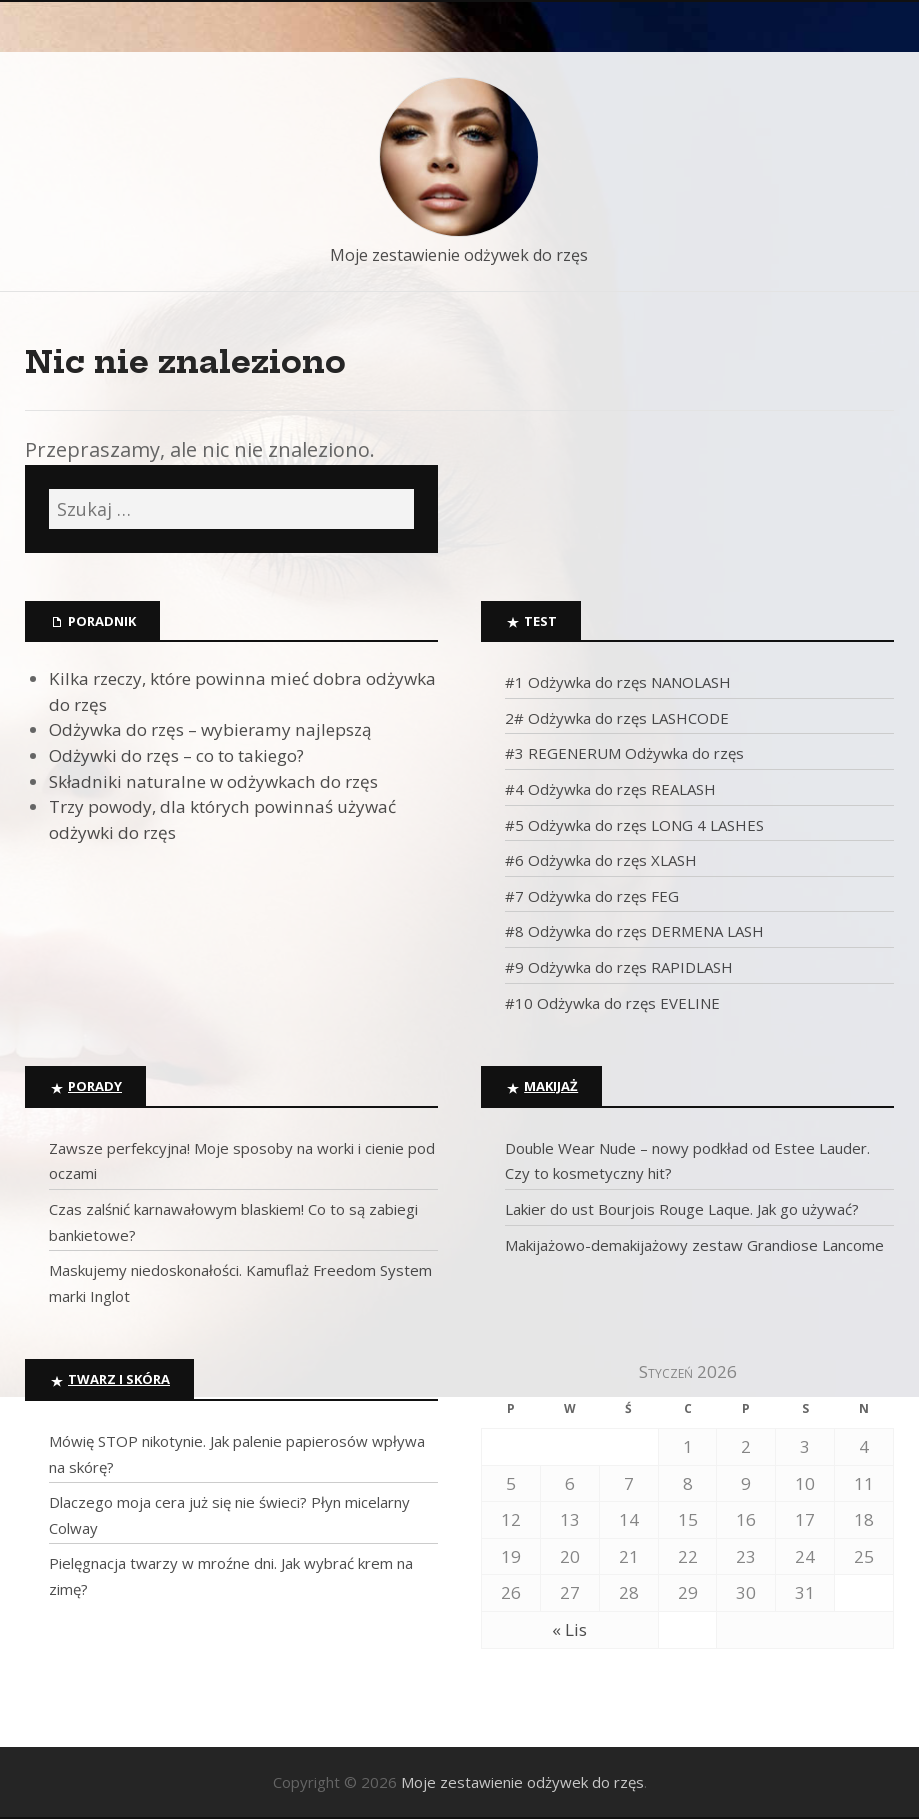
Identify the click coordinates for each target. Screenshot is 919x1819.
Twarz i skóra (119, 1379)
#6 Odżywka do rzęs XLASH (601, 860)
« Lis (569, 1629)
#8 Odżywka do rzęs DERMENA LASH (634, 931)
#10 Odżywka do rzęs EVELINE (612, 1003)
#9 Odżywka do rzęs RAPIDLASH (619, 967)
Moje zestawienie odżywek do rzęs (459, 255)
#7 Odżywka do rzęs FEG (592, 896)
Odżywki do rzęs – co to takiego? (176, 755)
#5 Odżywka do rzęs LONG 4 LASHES (634, 825)
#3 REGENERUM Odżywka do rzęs (624, 753)
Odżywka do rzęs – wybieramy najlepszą (210, 729)
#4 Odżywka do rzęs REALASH (610, 789)
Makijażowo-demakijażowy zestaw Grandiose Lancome (694, 1245)
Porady (95, 1086)
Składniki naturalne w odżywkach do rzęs (213, 781)
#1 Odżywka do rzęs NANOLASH (618, 682)
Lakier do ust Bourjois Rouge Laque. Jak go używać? (682, 1209)
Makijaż (551, 1086)
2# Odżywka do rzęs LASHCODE (617, 718)
